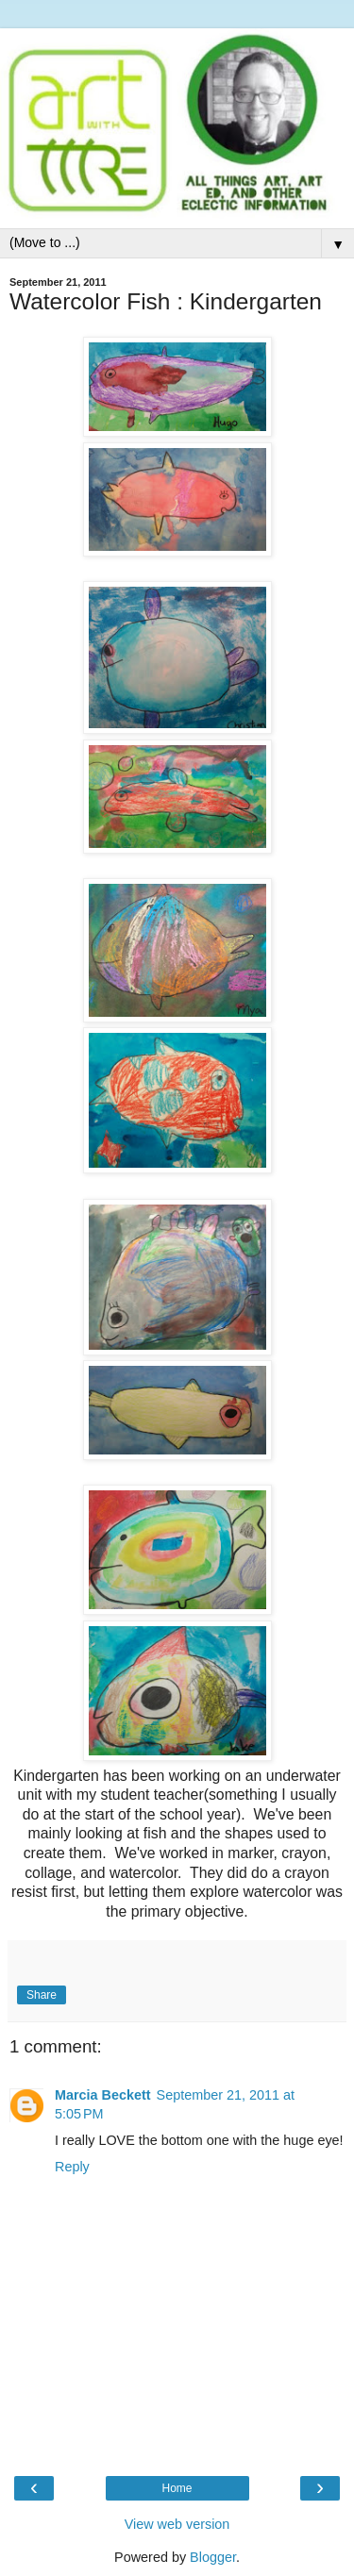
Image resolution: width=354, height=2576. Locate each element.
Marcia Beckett (103, 2094)
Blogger (213, 2557)
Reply (72, 2166)
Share (41, 1995)
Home (176, 2488)
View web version (177, 2524)
